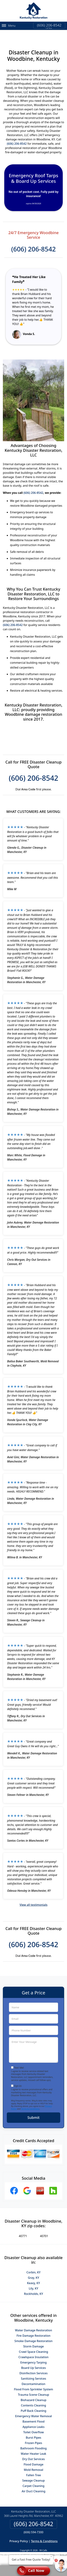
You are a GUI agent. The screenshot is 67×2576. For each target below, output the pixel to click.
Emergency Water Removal (33, 2410)
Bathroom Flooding (33, 2443)
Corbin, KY (33, 2267)
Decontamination (33, 2378)
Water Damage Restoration (33, 2325)
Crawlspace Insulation (33, 2351)
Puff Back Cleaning (33, 2405)
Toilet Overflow (33, 2426)
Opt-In (18, 2080)
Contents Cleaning (33, 2400)
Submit (34, 2111)
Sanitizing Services (33, 2373)
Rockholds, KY (33, 2288)
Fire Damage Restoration (34, 2330)
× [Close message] (51, 2556)
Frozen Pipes (33, 2437)
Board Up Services (33, 2362)
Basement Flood (33, 2416)
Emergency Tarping (33, 2357)
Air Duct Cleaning (33, 2485)
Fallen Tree (33, 2469)
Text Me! (19, 2062)
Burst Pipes (33, 2432)
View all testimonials (33, 1899)
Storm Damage (33, 2341)
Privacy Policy (18, 2535)
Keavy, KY (33, 2277)
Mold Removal (33, 2464)
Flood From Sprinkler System (33, 2384)
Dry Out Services (33, 2453)
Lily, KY (33, 2283)
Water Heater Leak (33, 2448)
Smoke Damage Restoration (33, 2335)
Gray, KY (33, 2272)
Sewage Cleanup (33, 2475)
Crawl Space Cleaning (33, 2346)
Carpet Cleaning (33, 2480)
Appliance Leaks (33, 2421)
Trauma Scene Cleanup (33, 2389)
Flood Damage (33, 2459)
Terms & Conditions (30, 2103)
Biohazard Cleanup (33, 2394)
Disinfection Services (33, 2367)
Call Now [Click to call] (30, 2570)
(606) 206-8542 (49, 25)
